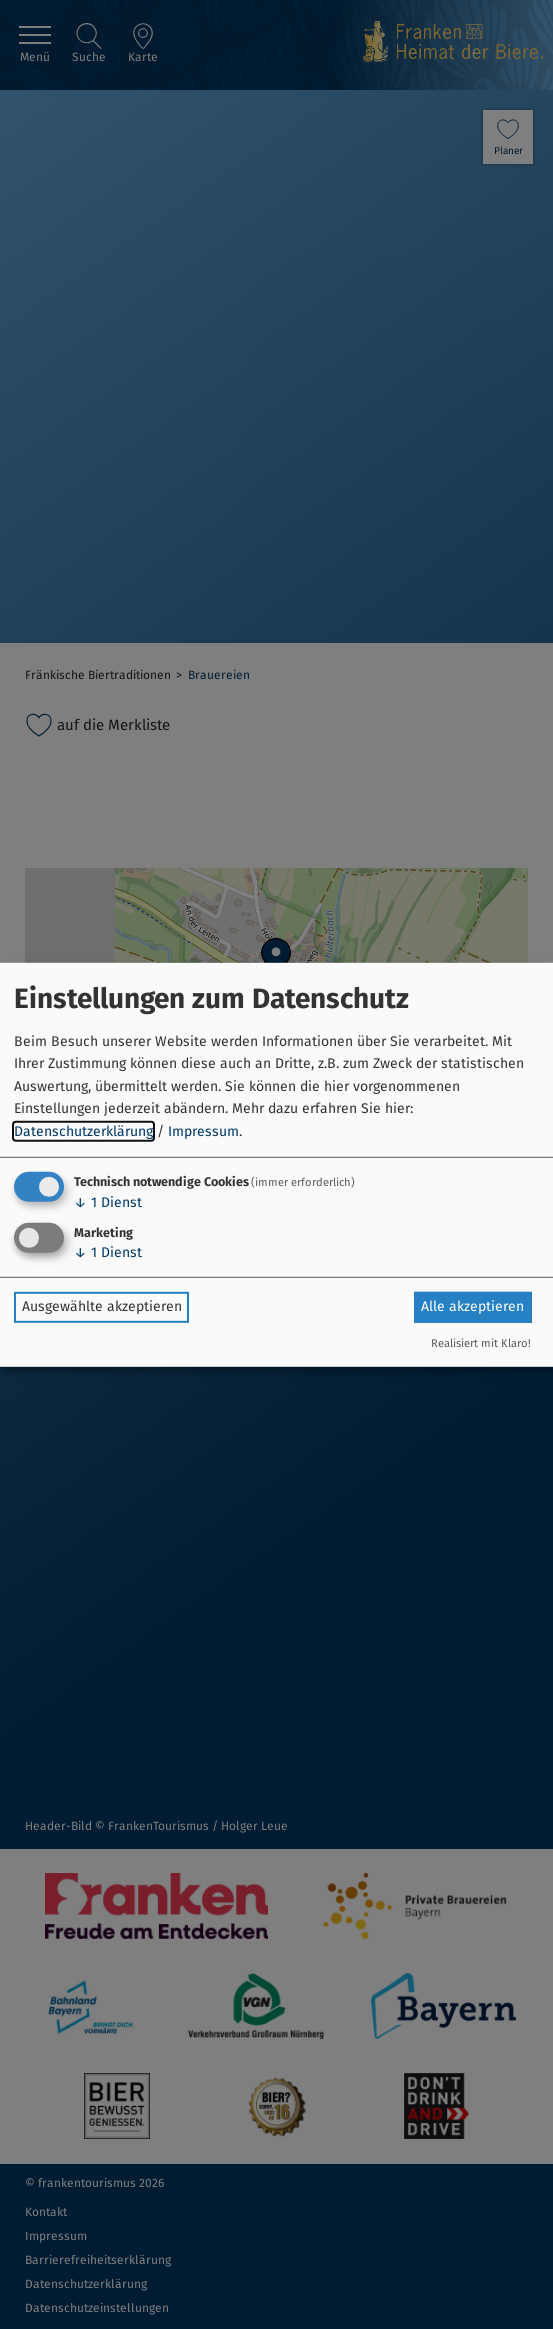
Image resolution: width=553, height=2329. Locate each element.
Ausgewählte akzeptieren (102, 1306)
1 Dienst (108, 1202)
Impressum (203, 1130)
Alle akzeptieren (472, 1306)
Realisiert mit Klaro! (481, 1343)
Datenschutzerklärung (83, 1130)
